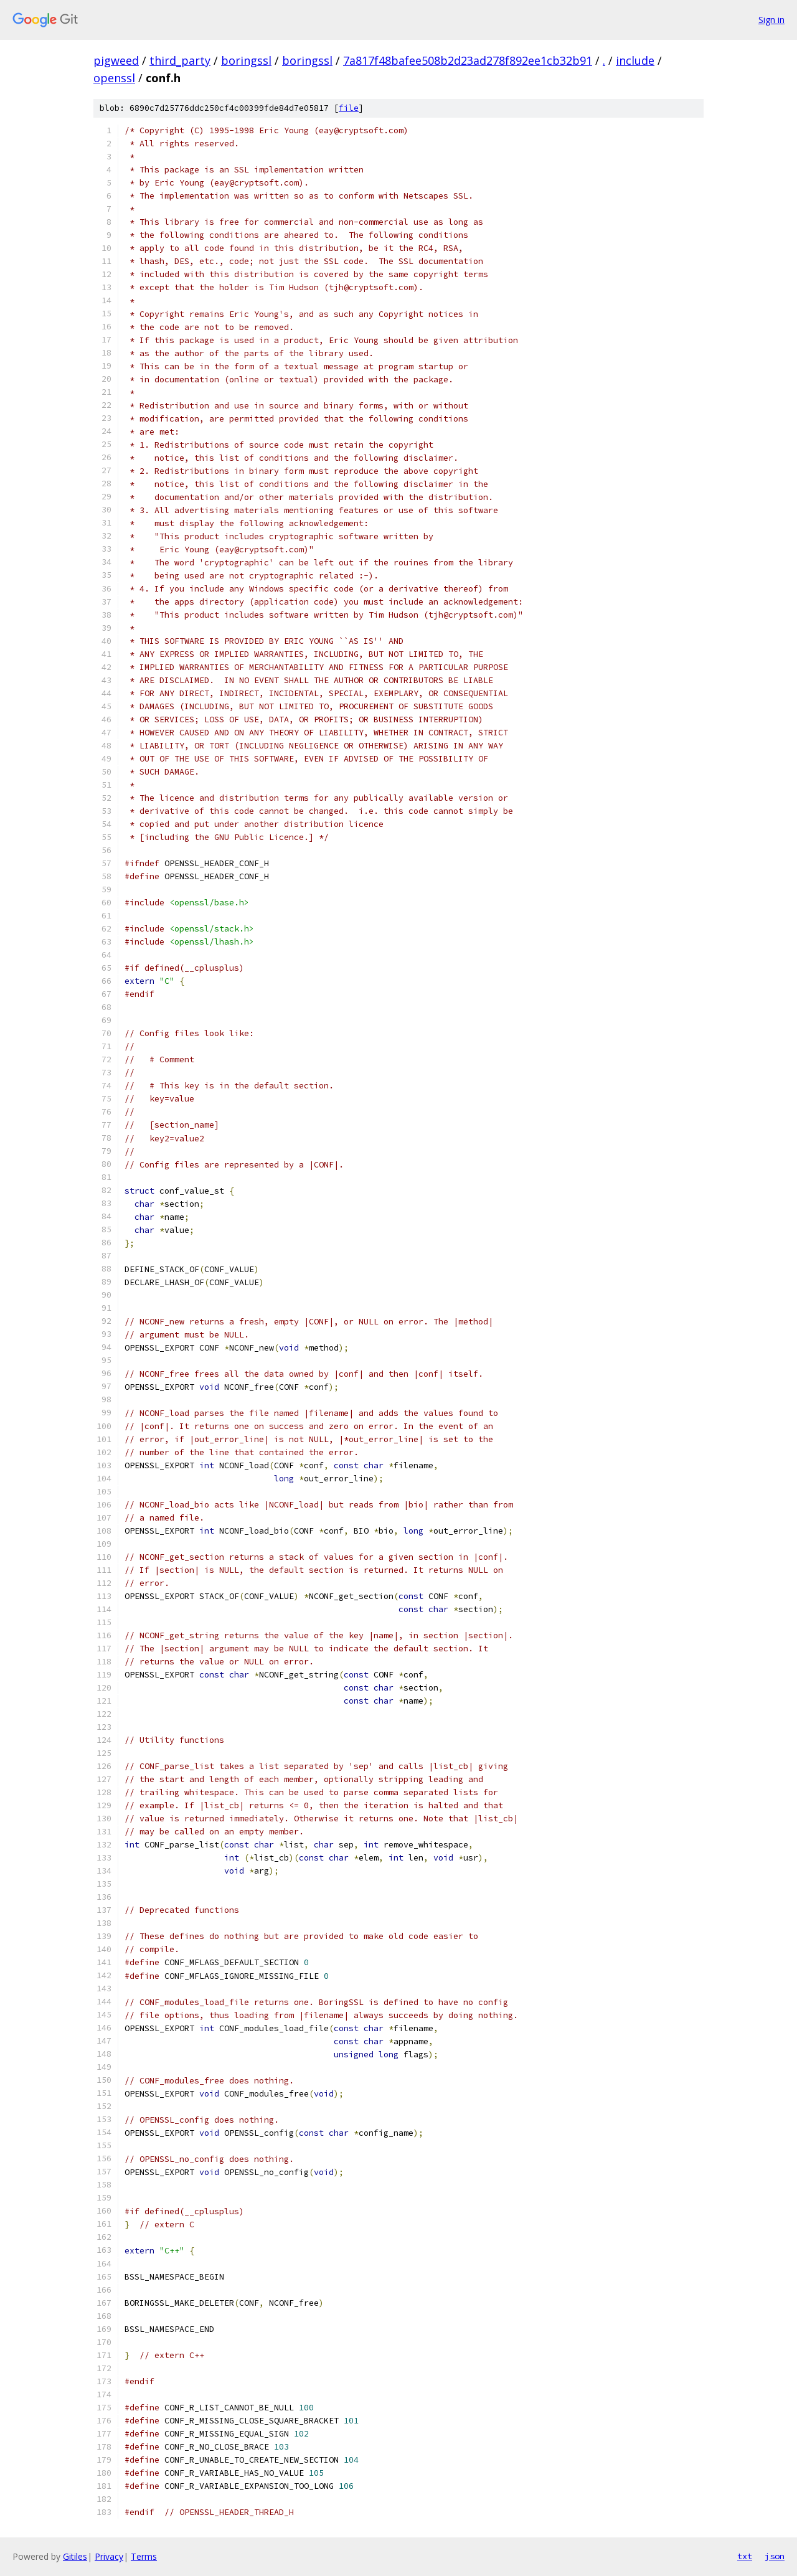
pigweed (116, 60)
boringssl (246, 60)
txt (744, 2556)
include (635, 60)
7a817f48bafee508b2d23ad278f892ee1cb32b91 (467, 60)
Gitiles (75, 2556)
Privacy (109, 2556)
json (775, 2556)
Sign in (771, 20)
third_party (179, 60)
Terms (144, 2556)
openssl (114, 77)
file (349, 108)
